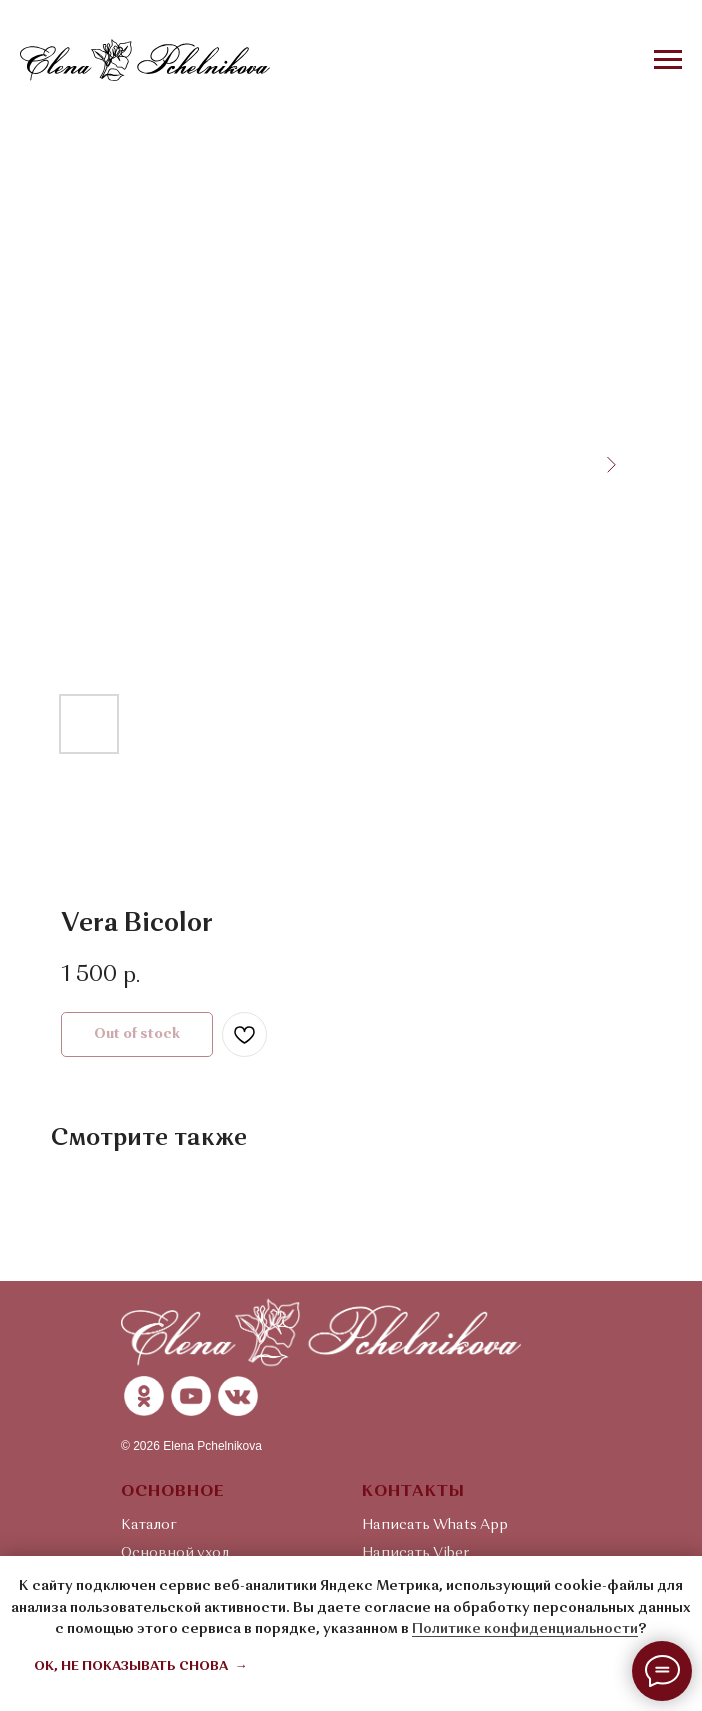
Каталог (149, 1525)
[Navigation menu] (668, 60)
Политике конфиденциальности (525, 1629)
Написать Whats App (435, 1525)
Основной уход (176, 1553)
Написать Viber (415, 1553)
